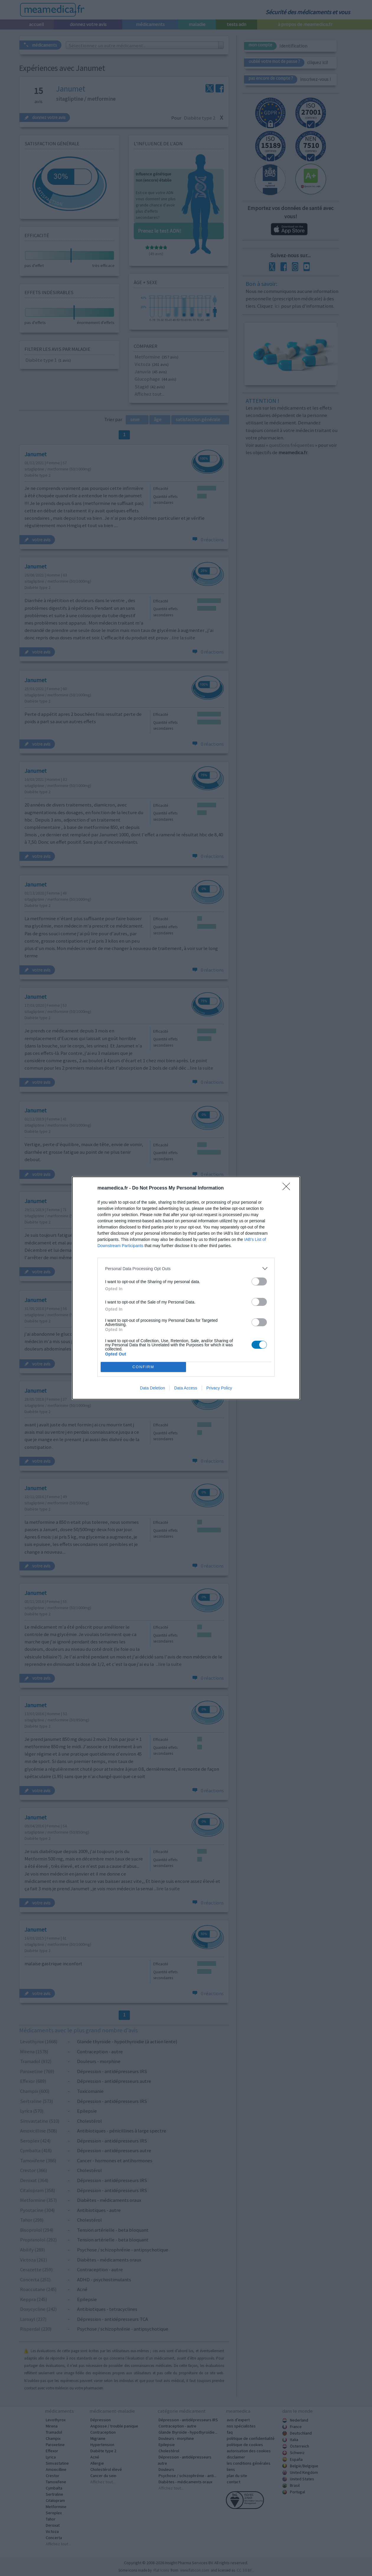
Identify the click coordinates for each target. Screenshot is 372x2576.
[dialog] (186, 1288)
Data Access (185, 1388)
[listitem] (186, 1268)
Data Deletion (152, 1388)
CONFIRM (143, 1367)
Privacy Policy (219, 1388)
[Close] (288, 1188)
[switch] (259, 1281)
